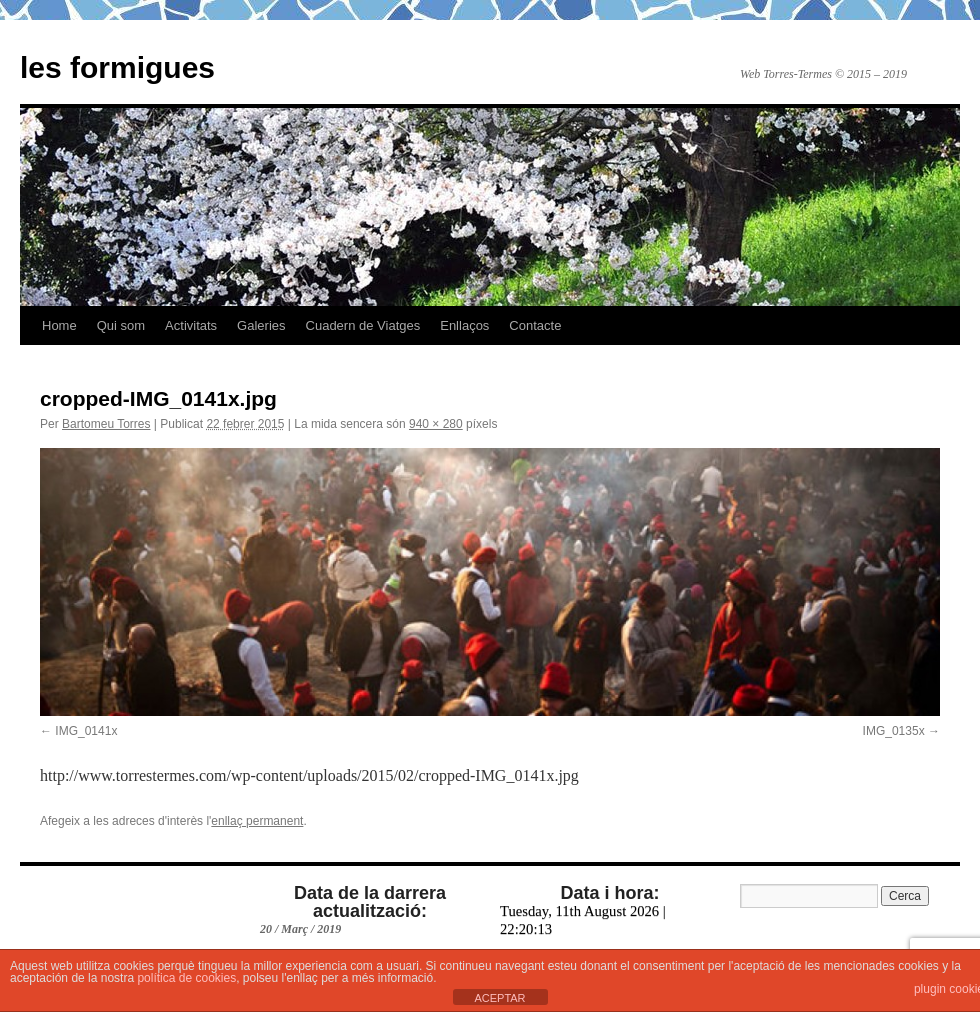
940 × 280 (436, 424)
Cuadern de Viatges (363, 325)
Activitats (191, 325)
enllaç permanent (257, 821)
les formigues (117, 67)
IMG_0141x (86, 731)
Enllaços (464, 325)
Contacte (535, 325)
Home (59, 325)
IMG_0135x (894, 731)
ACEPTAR (499, 998)
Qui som (121, 325)
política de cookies (186, 978)
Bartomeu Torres (106, 424)
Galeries (261, 325)
